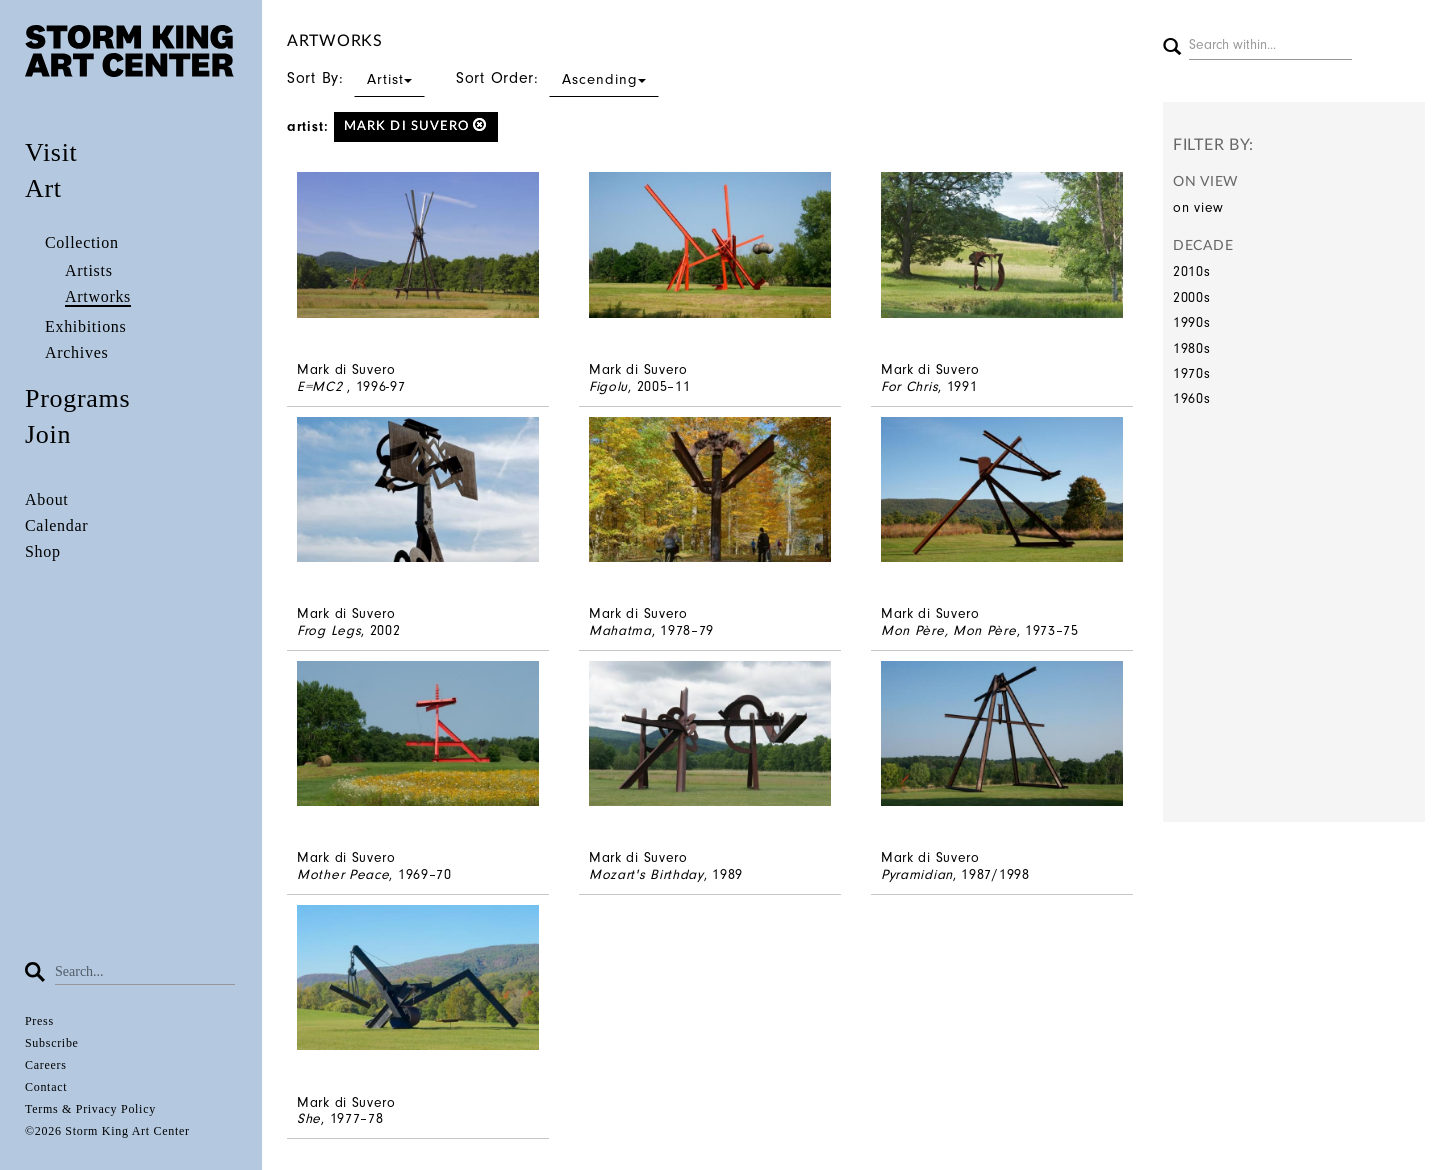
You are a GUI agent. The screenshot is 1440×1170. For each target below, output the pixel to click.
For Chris (909, 386)
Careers (46, 1065)
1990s (1192, 322)
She (309, 1118)
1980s (1192, 348)
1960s (1192, 398)
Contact (46, 1087)
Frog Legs (329, 630)
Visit (51, 152)
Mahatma (620, 630)
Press (39, 1021)
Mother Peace (343, 874)
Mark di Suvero (416, 125)
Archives (76, 352)
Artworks (98, 296)
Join (48, 434)
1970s (1192, 373)
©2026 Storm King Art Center (107, 1131)
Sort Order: (557, 78)
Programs (77, 398)
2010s (1192, 271)
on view (1198, 207)
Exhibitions (85, 326)
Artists (89, 270)
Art (43, 188)
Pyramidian (917, 874)
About (47, 499)
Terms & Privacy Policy (90, 1109)
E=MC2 (322, 386)
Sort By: (356, 78)
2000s (1192, 297)
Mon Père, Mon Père (949, 630)
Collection (82, 242)
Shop (43, 551)
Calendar (56, 525)
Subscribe (52, 1043)
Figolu (608, 386)
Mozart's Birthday (646, 874)
